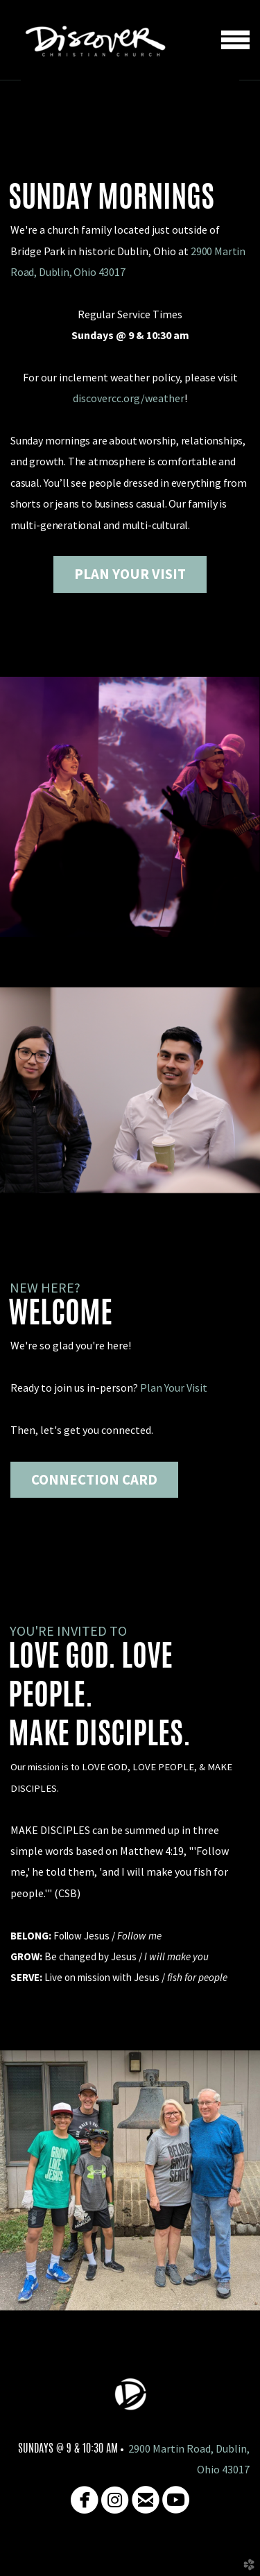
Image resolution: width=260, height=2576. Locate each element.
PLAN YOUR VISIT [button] (130, 574)
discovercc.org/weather (128, 398)
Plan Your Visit (173, 1387)
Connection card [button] (94, 1480)
